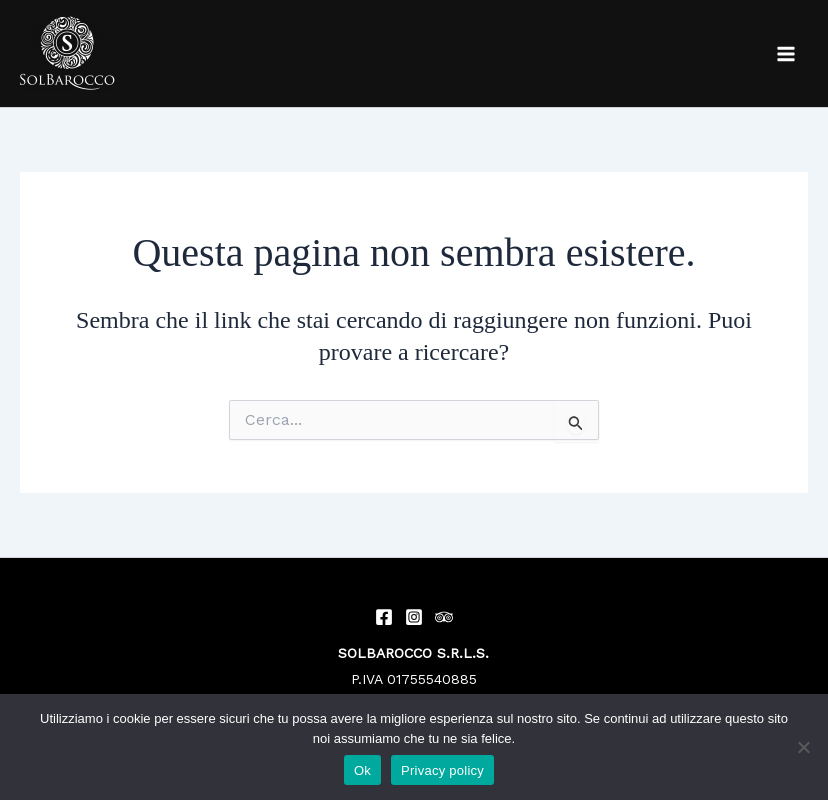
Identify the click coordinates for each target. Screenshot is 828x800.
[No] (803, 747)
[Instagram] (414, 617)
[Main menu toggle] (786, 54)
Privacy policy (442, 770)
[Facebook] (384, 617)
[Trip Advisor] (444, 617)
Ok (362, 770)
